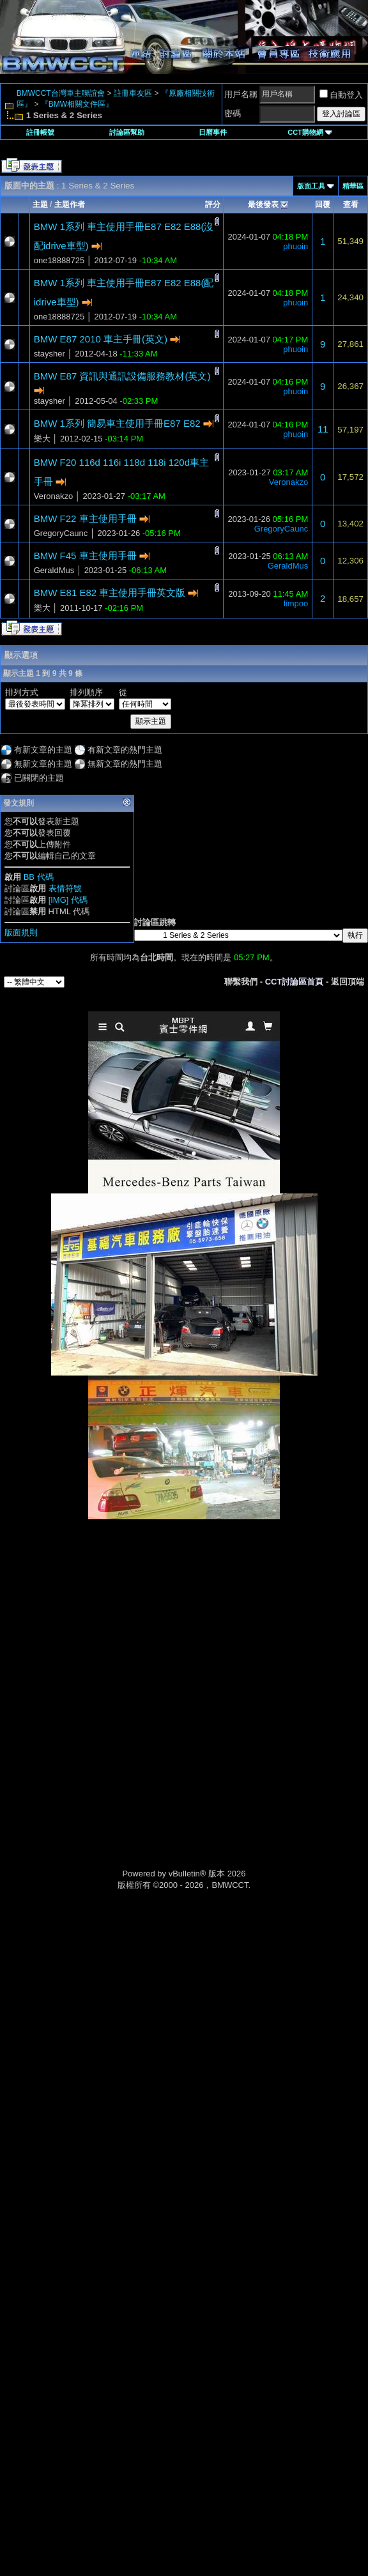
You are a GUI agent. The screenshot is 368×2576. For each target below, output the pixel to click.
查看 (350, 204)
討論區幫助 (126, 132)
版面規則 (21, 932)
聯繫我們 (240, 981)
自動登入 (341, 95)
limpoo (296, 603)
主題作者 (69, 204)
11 (323, 429)
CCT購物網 (310, 132)
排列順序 (86, 692)
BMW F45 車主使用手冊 (85, 555)
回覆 (322, 204)
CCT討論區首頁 (294, 981)
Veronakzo (53, 496)
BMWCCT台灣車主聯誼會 (61, 93)
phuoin (295, 246)
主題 (40, 204)
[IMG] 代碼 (68, 900)
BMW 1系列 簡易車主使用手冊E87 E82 (117, 423)
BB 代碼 (39, 877)
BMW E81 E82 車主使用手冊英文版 (110, 592)
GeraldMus (54, 570)
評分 (212, 204)
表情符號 (65, 888)
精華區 (353, 186)
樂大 (42, 438)
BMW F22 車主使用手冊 (85, 518)
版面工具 (311, 186)
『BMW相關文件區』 (77, 104)
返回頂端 (347, 981)
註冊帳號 (40, 132)
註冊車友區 (133, 93)
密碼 (232, 113)
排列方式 (21, 692)
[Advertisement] (184, 1609)
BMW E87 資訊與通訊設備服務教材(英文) (122, 376)
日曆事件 (213, 132)
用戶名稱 (240, 94)
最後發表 (263, 204)
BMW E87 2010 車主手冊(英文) (100, 339)
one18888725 (59, 260)
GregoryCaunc (61, 533)
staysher (49, 353)
